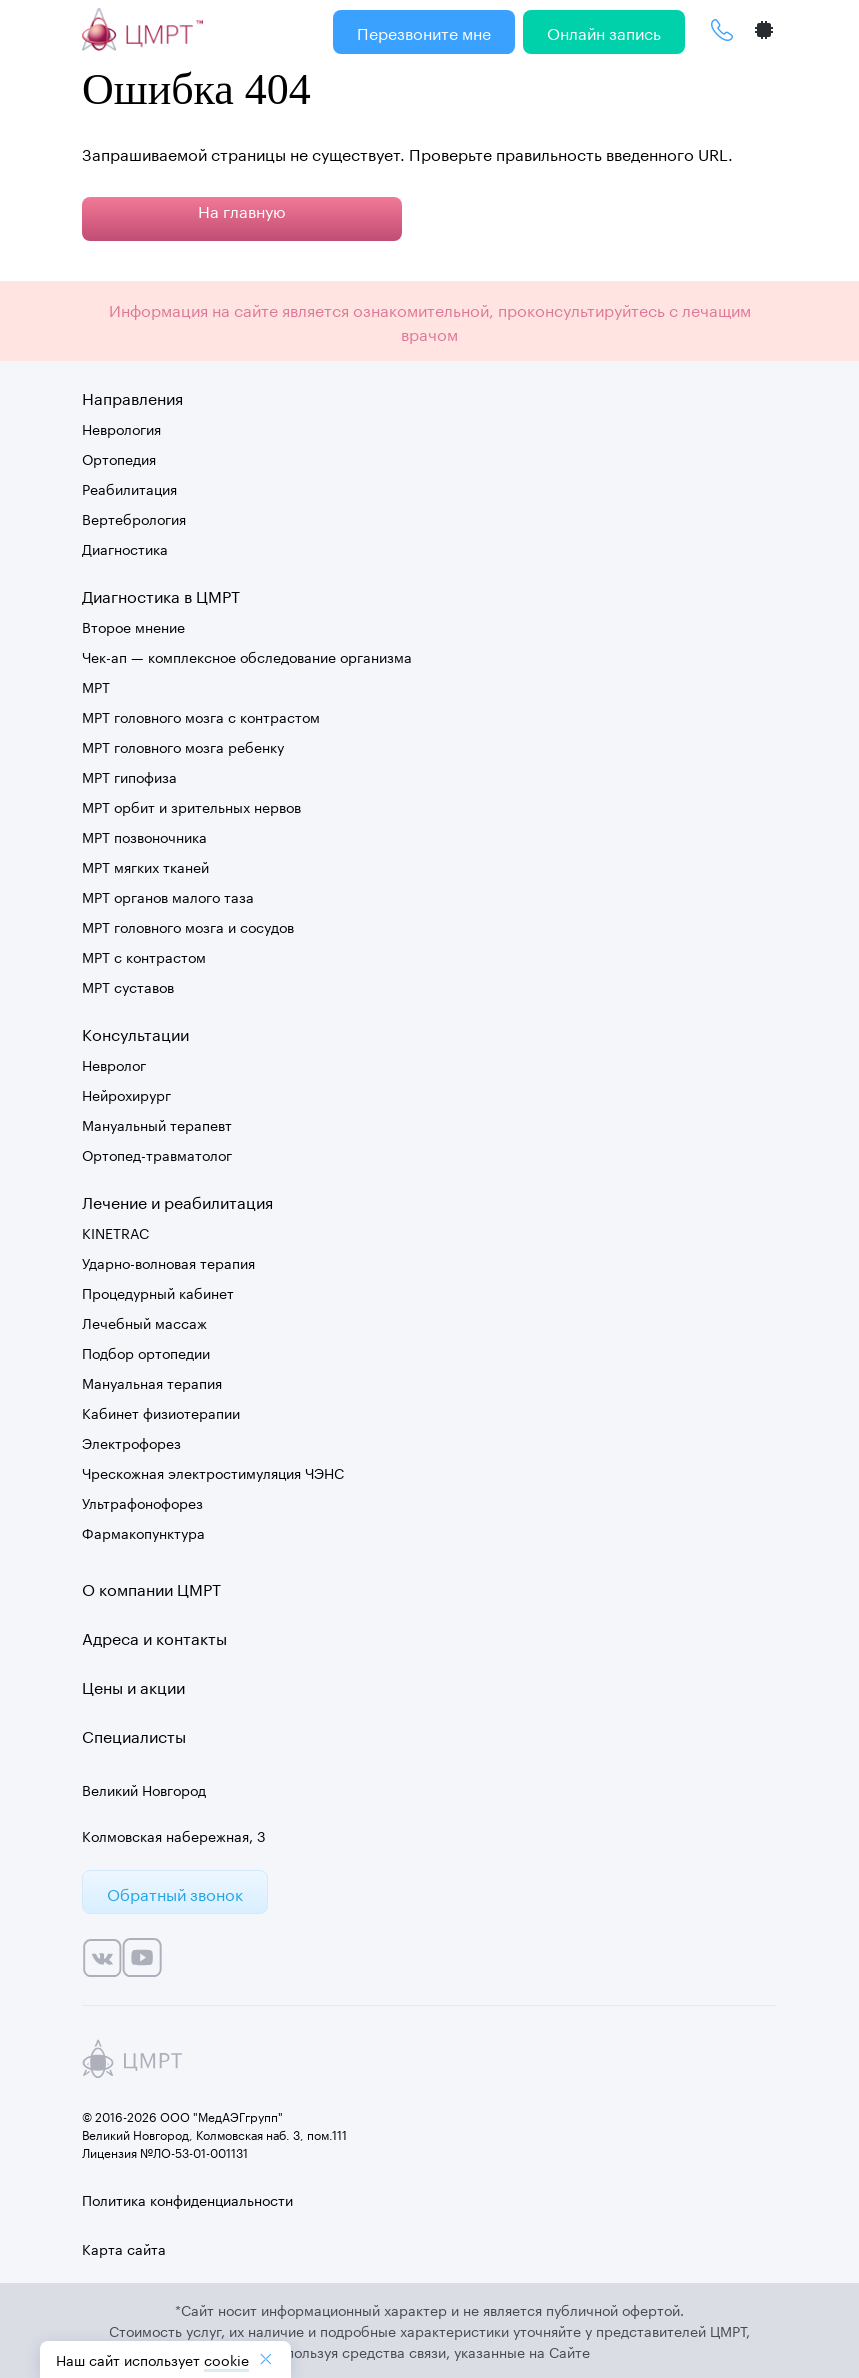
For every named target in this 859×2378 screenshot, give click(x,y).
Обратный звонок (175, 1892)
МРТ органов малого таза (168, 896)
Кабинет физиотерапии (161, 1412)
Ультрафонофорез (142, 1502)
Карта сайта (124, 2248)
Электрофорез (131, 1442)
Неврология (121, 428)
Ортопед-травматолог (157, 1154)
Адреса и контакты (154, 1636)
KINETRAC (115, 1232)
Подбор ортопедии (146, 1352)
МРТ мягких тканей (145, 866)
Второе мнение (133, 626)
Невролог (114, 1064)
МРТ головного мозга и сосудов (188, 926)
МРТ (96, 686)
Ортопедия (119, 458)
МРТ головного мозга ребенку (183, 746)
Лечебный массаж (144, 1322)
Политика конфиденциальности (187, 2199)
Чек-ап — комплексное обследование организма (247, 656)
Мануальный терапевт (157, 1124)
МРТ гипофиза (129, 776)
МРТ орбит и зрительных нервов (191, 806)
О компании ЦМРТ (151, 1587)
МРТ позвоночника (144, 836)
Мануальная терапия (152, 1382)
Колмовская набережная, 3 (174, 1835)
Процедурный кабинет (158, 1292)
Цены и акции (133, 1685)
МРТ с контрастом (144, 956)
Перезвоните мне (424, 31)
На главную (242, 209)
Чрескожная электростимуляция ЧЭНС (213, 1472)
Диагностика (125, 548)
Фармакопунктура (143, 1532)
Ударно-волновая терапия (168, 1262)
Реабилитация (129, 488)
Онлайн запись (604, 31)
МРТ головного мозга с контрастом (201, 716)
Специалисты (134, 1734)
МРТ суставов (128, 986)
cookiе (226, 2359)
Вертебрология (134, 518)
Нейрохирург (126, 1094)
